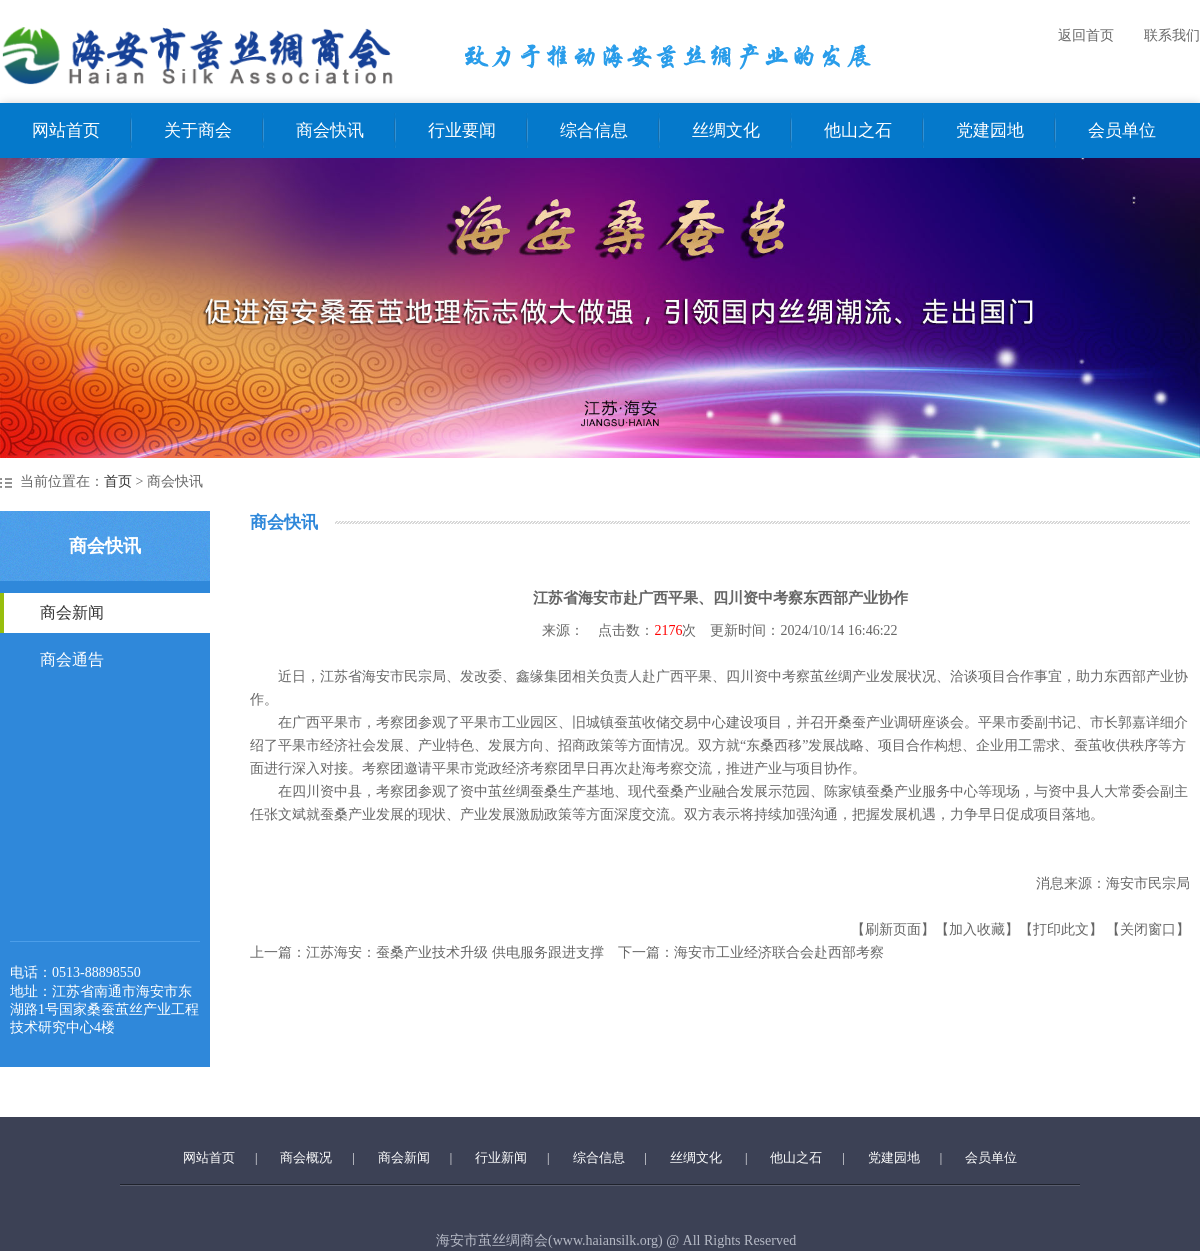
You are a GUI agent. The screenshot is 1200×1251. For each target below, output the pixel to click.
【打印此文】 (1061, 929)
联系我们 (1172, 35)
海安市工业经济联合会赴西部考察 (779, 952)
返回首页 (1086, 35)
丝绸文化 (726, 130)
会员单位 (1122, 130)
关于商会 (198, 130)
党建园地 (990, 130)
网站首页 (66, 130)
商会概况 (306, 1157)
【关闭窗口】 (1148, 929)
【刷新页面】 (893, 929)
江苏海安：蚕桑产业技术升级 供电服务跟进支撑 (455, 952)
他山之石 (858, 130)
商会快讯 (330, 130)
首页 (118, 481)
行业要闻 (462, 130)
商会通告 (72, 659)
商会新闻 (72, 612)
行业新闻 (501, 1157)
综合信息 (594, 130)
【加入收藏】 (977, 929)
